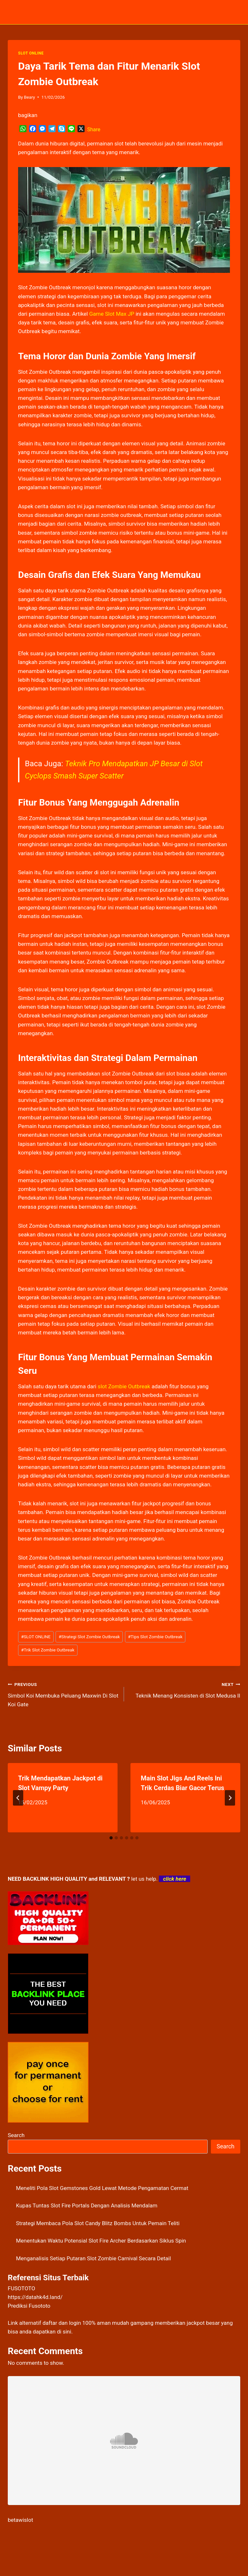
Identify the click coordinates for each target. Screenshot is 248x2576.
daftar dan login (62, 2323)
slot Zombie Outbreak (124, 1386)
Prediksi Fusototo (29, 2306)
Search (16, 2135)
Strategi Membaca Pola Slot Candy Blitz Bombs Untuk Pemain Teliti (98, 2223)
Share (93, 129)
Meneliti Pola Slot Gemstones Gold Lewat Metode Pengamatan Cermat (102, 2188)
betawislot (20, 2520)
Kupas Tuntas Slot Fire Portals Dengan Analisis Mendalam (87, 2205)
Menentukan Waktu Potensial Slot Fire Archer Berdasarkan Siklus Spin (101, 2240)
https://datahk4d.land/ (35, 2297)
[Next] (230, 1798)
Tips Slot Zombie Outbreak (155, 1636)
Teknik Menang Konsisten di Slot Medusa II (184, 1689)
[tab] (111, 1837)
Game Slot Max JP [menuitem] (111, 314)
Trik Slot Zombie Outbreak (47, 1649)
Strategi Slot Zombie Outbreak (89, 1636)
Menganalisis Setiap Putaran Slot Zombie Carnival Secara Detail (93, 2258)
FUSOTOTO (21, 2288)
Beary (29, 97)
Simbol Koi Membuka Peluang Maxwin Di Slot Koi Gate (63, 1694)
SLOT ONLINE (31, 53)
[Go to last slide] (18, 1798)
